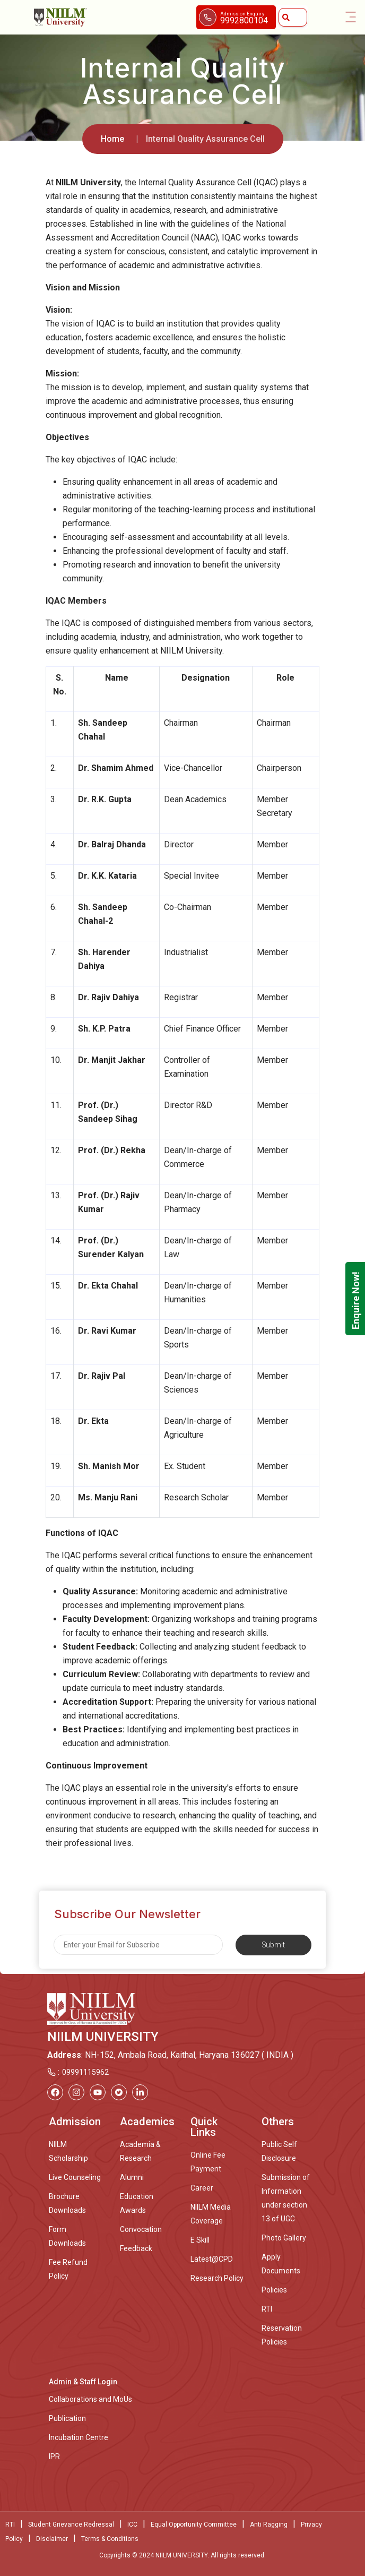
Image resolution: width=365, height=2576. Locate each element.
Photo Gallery (284, 2238)
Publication (67, 2418)
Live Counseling (75, 2177)
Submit (273, 1944)
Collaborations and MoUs (90, 2399)
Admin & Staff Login (83, 2381)
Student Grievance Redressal (71, 2524)
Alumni (132, 2177)
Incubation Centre (78, 2437)
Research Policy (217, 2278)
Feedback (136, 2248)
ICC (132, 2524)
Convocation (141, 2229)
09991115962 (85, 2072)
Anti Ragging (269, 2524)
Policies (274, 2290)
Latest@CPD (211, 2259)
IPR (54, 2456)
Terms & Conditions (109, 2539)
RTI (267, 2309)
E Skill (200, 2240)
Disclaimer (52, 2539)
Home (112, 139)
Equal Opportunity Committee (194, 2524)
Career (201, 2188)
